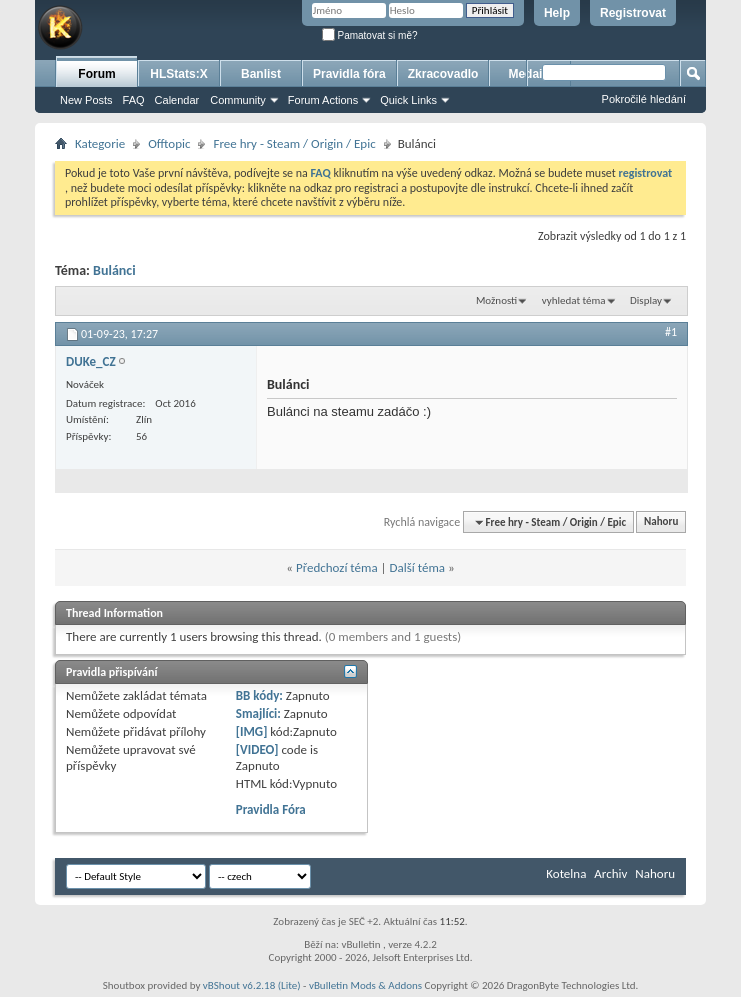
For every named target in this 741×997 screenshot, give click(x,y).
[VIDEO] (257, 749)
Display (646, 300)
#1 (671, 332)
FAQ (134, 100)
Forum (96, 74)
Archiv (610, 873)
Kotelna (566, 873)
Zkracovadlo (443, 74)
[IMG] (252, 731)
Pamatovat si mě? (370, 35)
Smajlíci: (258, 713)
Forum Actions (323, 100)
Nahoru (661, 522)
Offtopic (169, 143)
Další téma (418, 567)
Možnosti (496, 300)
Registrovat (633, 13)
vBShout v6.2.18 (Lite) (252, 985)
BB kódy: (259, 695)
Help (557, 13)
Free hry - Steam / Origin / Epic (294, 143)
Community (238, 100)
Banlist (261, 74)
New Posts (86, 100)
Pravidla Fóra (271, 809)
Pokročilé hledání (644, 99)
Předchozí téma (337, 567)
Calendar (177, 100)
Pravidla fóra (349, 74)
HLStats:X (178, 74)
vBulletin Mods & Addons (365, 985)
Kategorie (100, 143)
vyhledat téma (574, 300)
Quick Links (408, 100)
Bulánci (114, 270)
